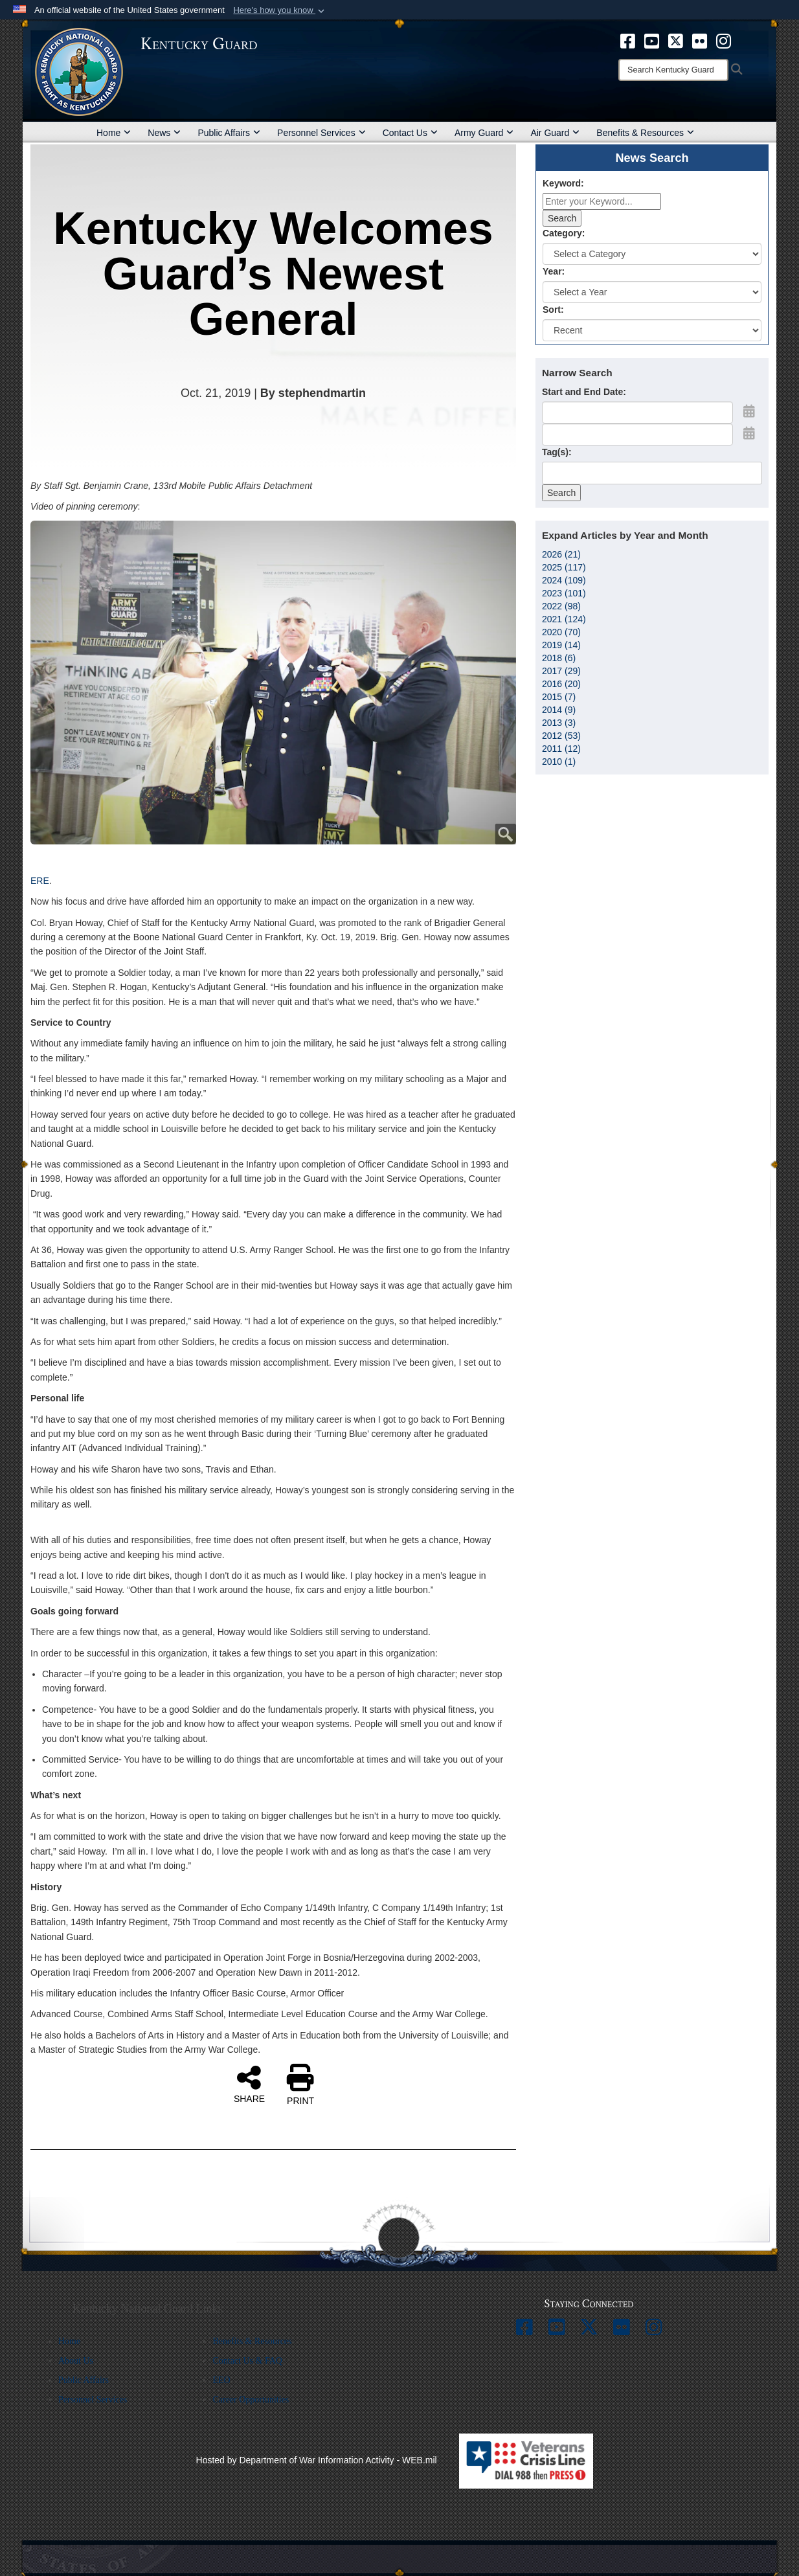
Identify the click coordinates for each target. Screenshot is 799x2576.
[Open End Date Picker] (749, 433)
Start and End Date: (584, 392)
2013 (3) (559, 722)
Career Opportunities (250, 2399)
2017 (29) (561, 671)
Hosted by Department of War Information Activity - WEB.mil (316, 2460)
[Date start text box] (637, 412)
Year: (554, 271)
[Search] (673, 70)
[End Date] (637, 435)
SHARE (249, 2084)
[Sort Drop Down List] (652, 330)
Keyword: (563, 183)
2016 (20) (561, 684)
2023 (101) (564, 593)
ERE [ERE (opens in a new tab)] (39, 881)
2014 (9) (559, 710)
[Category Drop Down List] (652, 254)
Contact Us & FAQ (247, 2361)
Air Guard (555, 133)
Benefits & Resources (645, 133)
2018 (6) (559, 658)
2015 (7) (559, 697)
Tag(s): (557, 452)
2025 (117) (564, 567)
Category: (564, 233)
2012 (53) (561, 735)
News (164, 133)
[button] (280, 10)
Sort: (553, 309)
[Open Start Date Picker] (749, 411)
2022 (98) (561, 606)
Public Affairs (228, 133)
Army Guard (484, 133)
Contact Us (410, 133)
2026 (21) (561, 554)
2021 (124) (564, 619)
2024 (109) (564, 580)
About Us (75, 2361)
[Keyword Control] (602, 201)
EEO (221, 2380)
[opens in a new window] (627, 40)
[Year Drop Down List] (652, 292)
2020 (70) (561, 632)
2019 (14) (561, 645)
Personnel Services (321, 133)
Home (113, 133)
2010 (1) (559, 761)
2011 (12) (561, 748)
